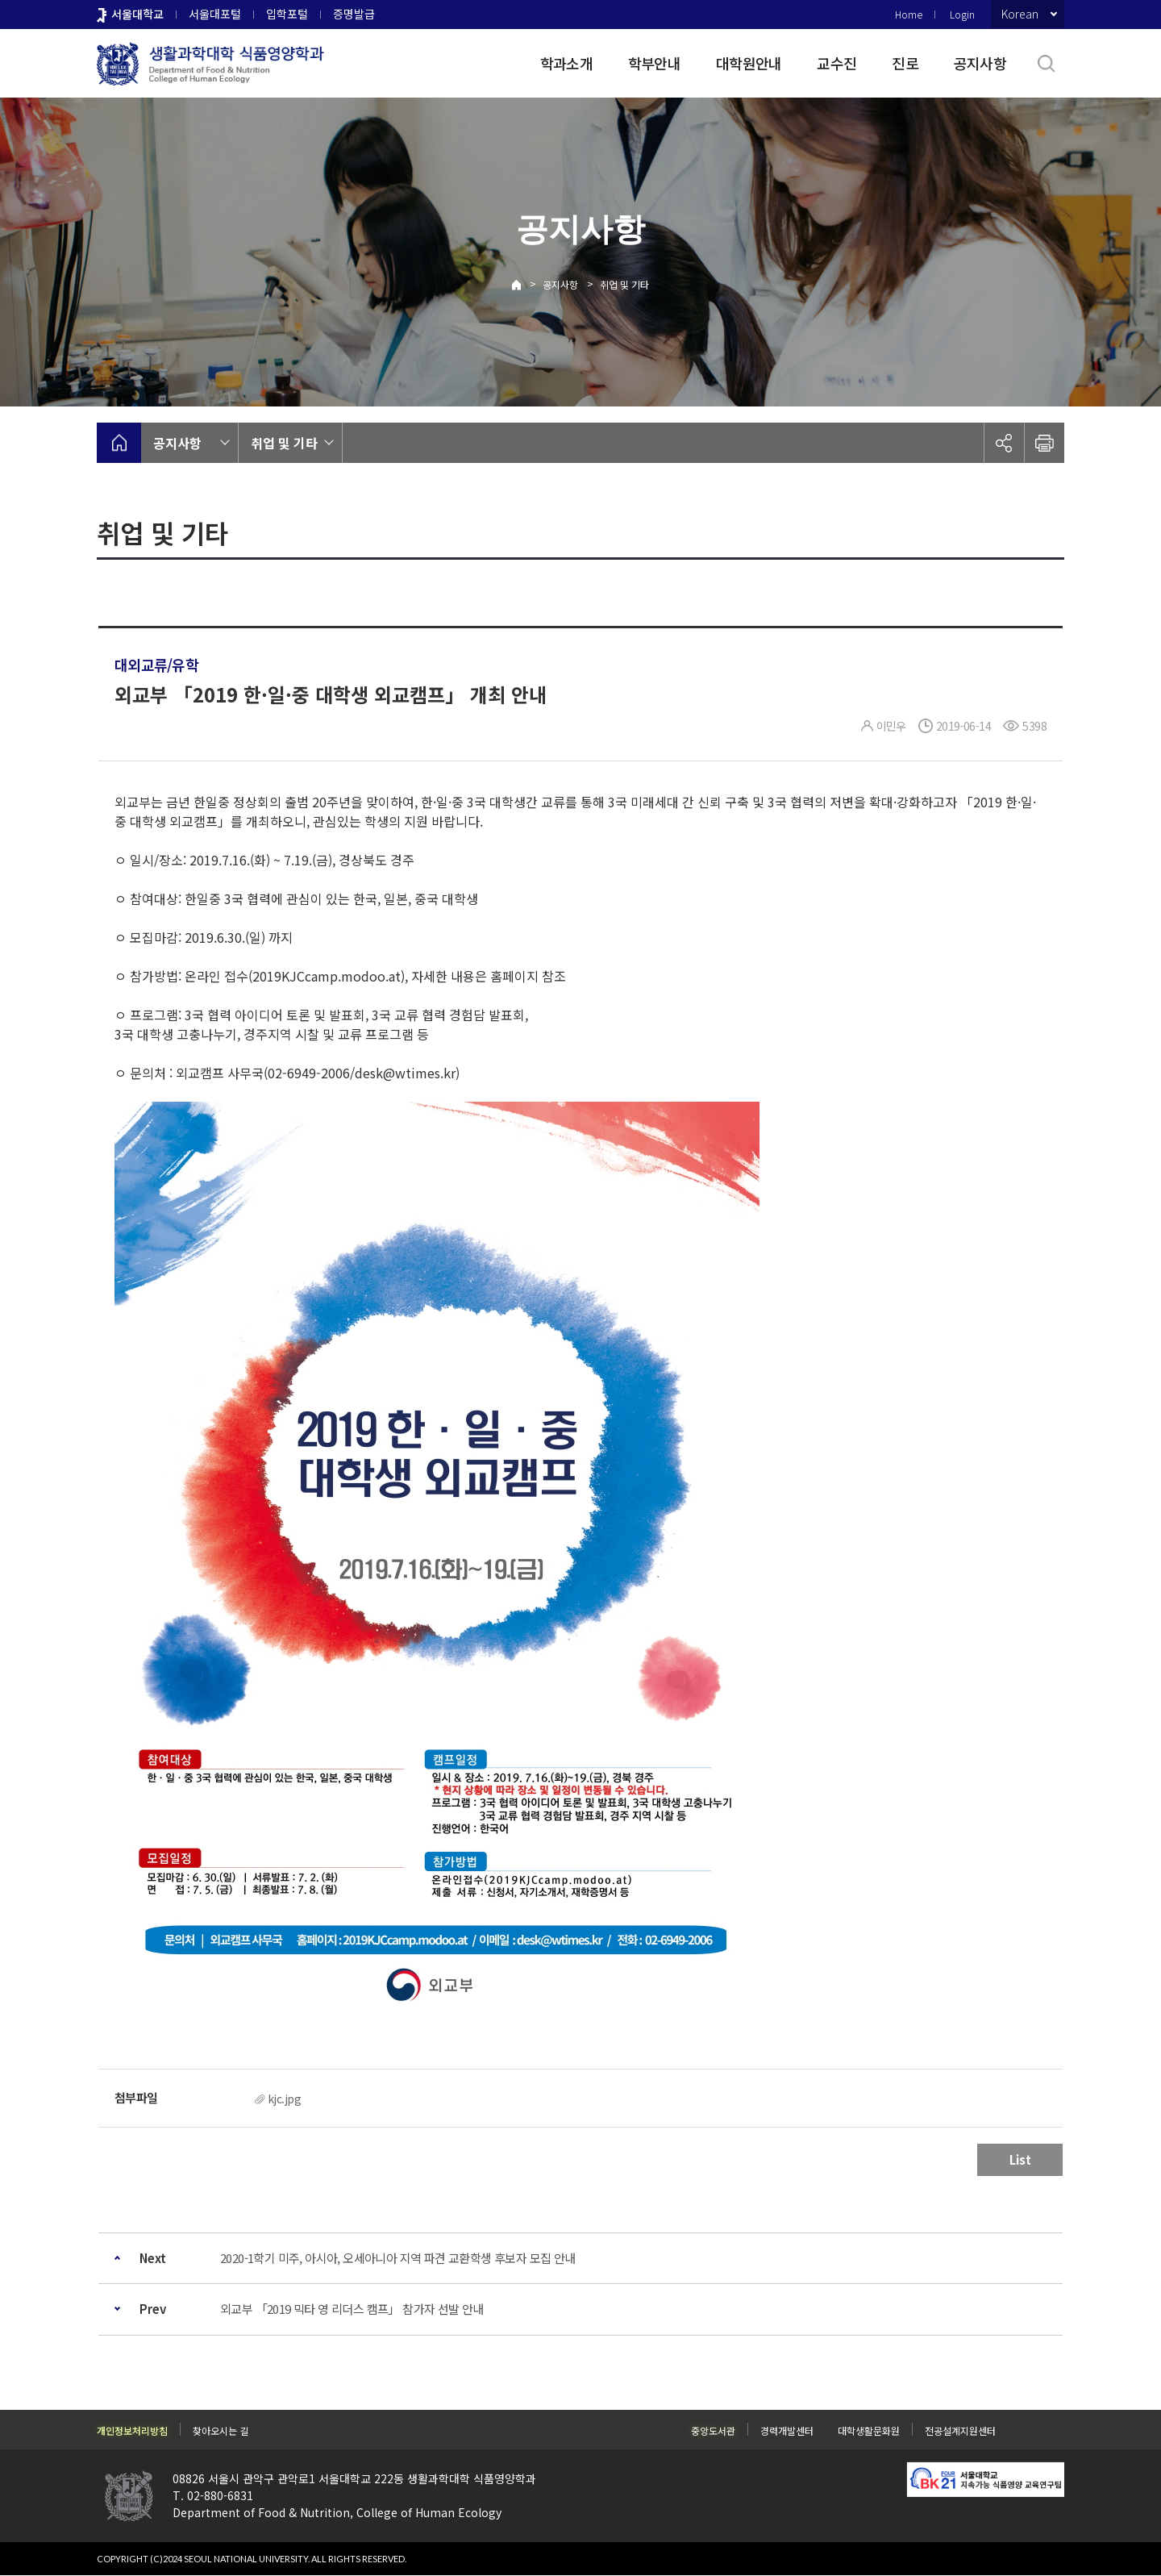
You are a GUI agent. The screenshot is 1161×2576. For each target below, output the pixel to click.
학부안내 (654, 62)
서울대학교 (137, 14)
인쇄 (1044, 443)
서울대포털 (215, 14)
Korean (1019, 14)
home (119, 443)
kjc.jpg (284, 2098)
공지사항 (980, 62)
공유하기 (1004, 443)
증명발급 (354, 14)
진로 (905, 62)
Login (962, 14)
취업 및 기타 (624, 284)
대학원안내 (748, 62)
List (1020, 2159)
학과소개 (566, 62)
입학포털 (287, 14)
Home (908, 14)
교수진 (836, 62)
